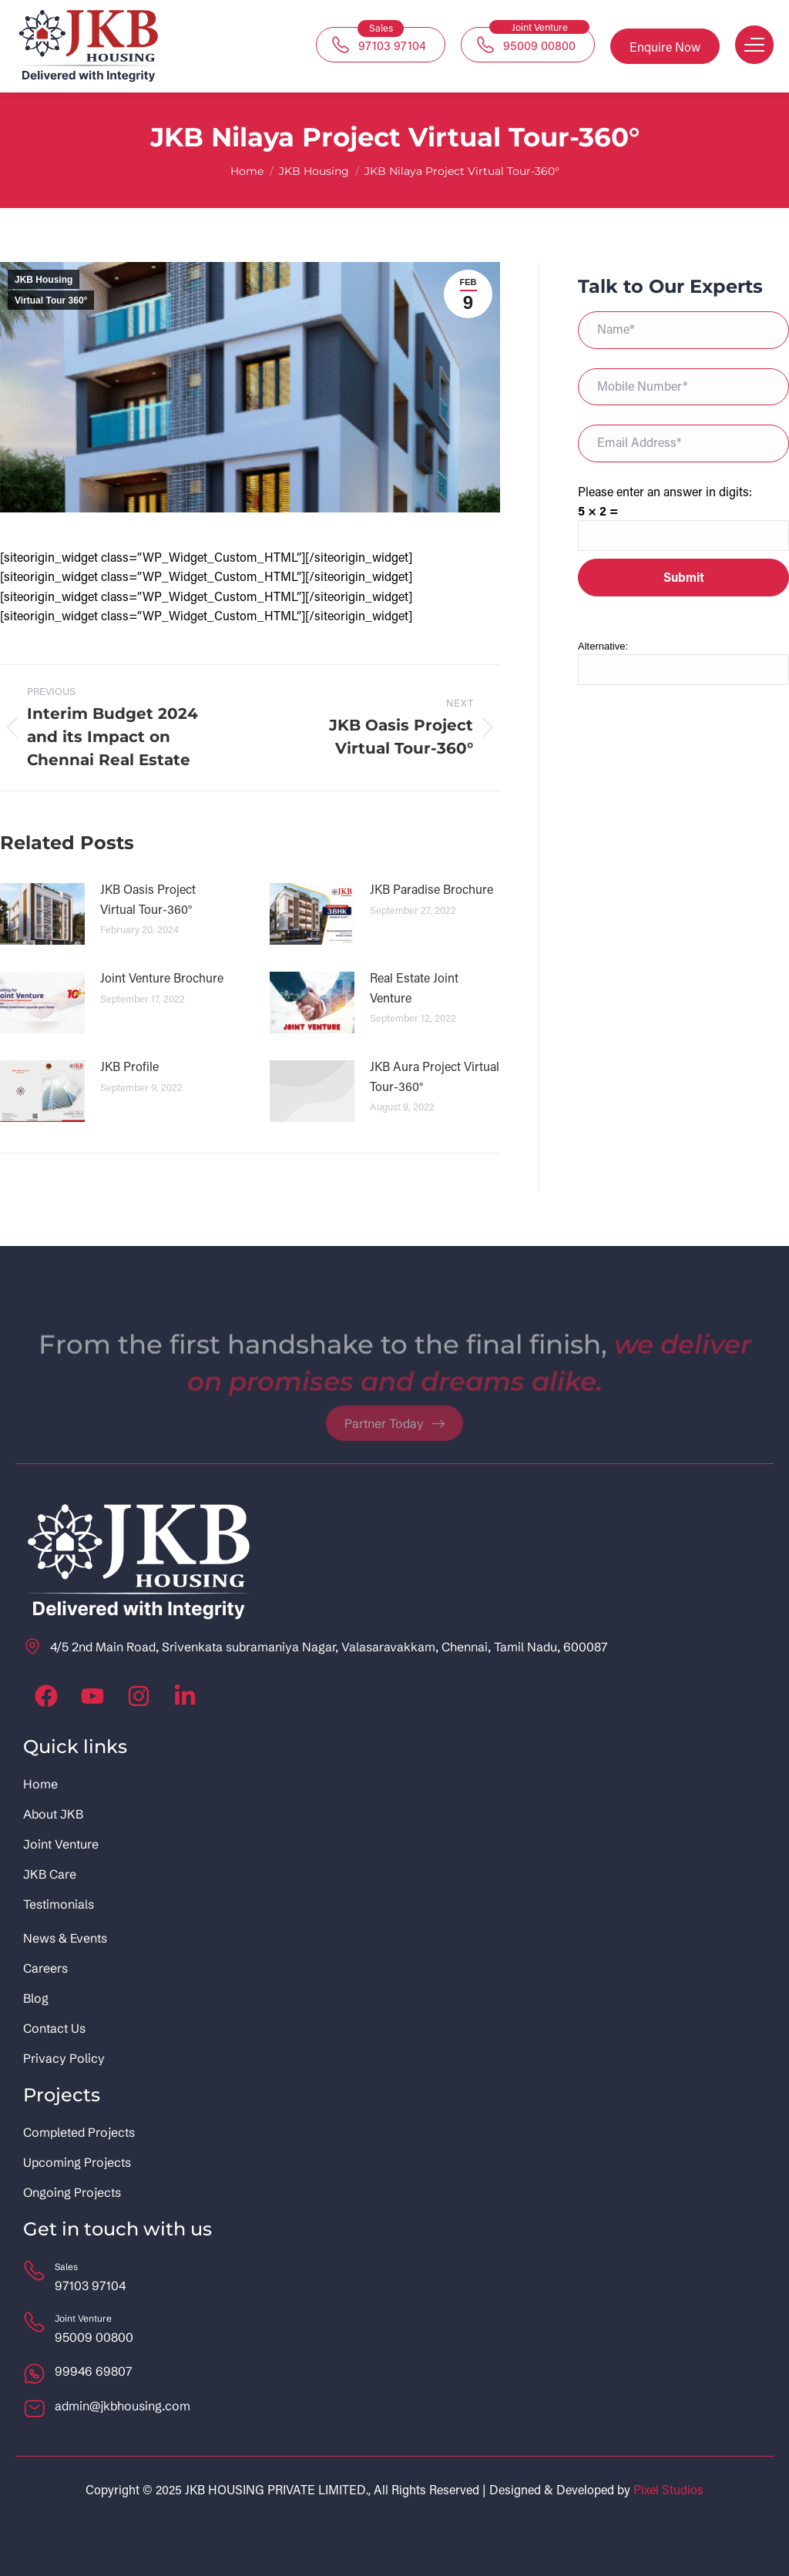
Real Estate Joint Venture (414, 987)
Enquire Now (665, 47)
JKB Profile (129, 1066)
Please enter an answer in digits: (665, 491)
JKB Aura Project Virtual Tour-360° (434, 1076)
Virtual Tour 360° (51, 300)
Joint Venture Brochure (161, 977)
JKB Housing (43, 279)
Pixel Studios (668, 2489)
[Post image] (42, 914)
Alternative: (603, 646)
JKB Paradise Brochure (431, 889)
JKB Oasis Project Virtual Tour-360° (148, 899)
